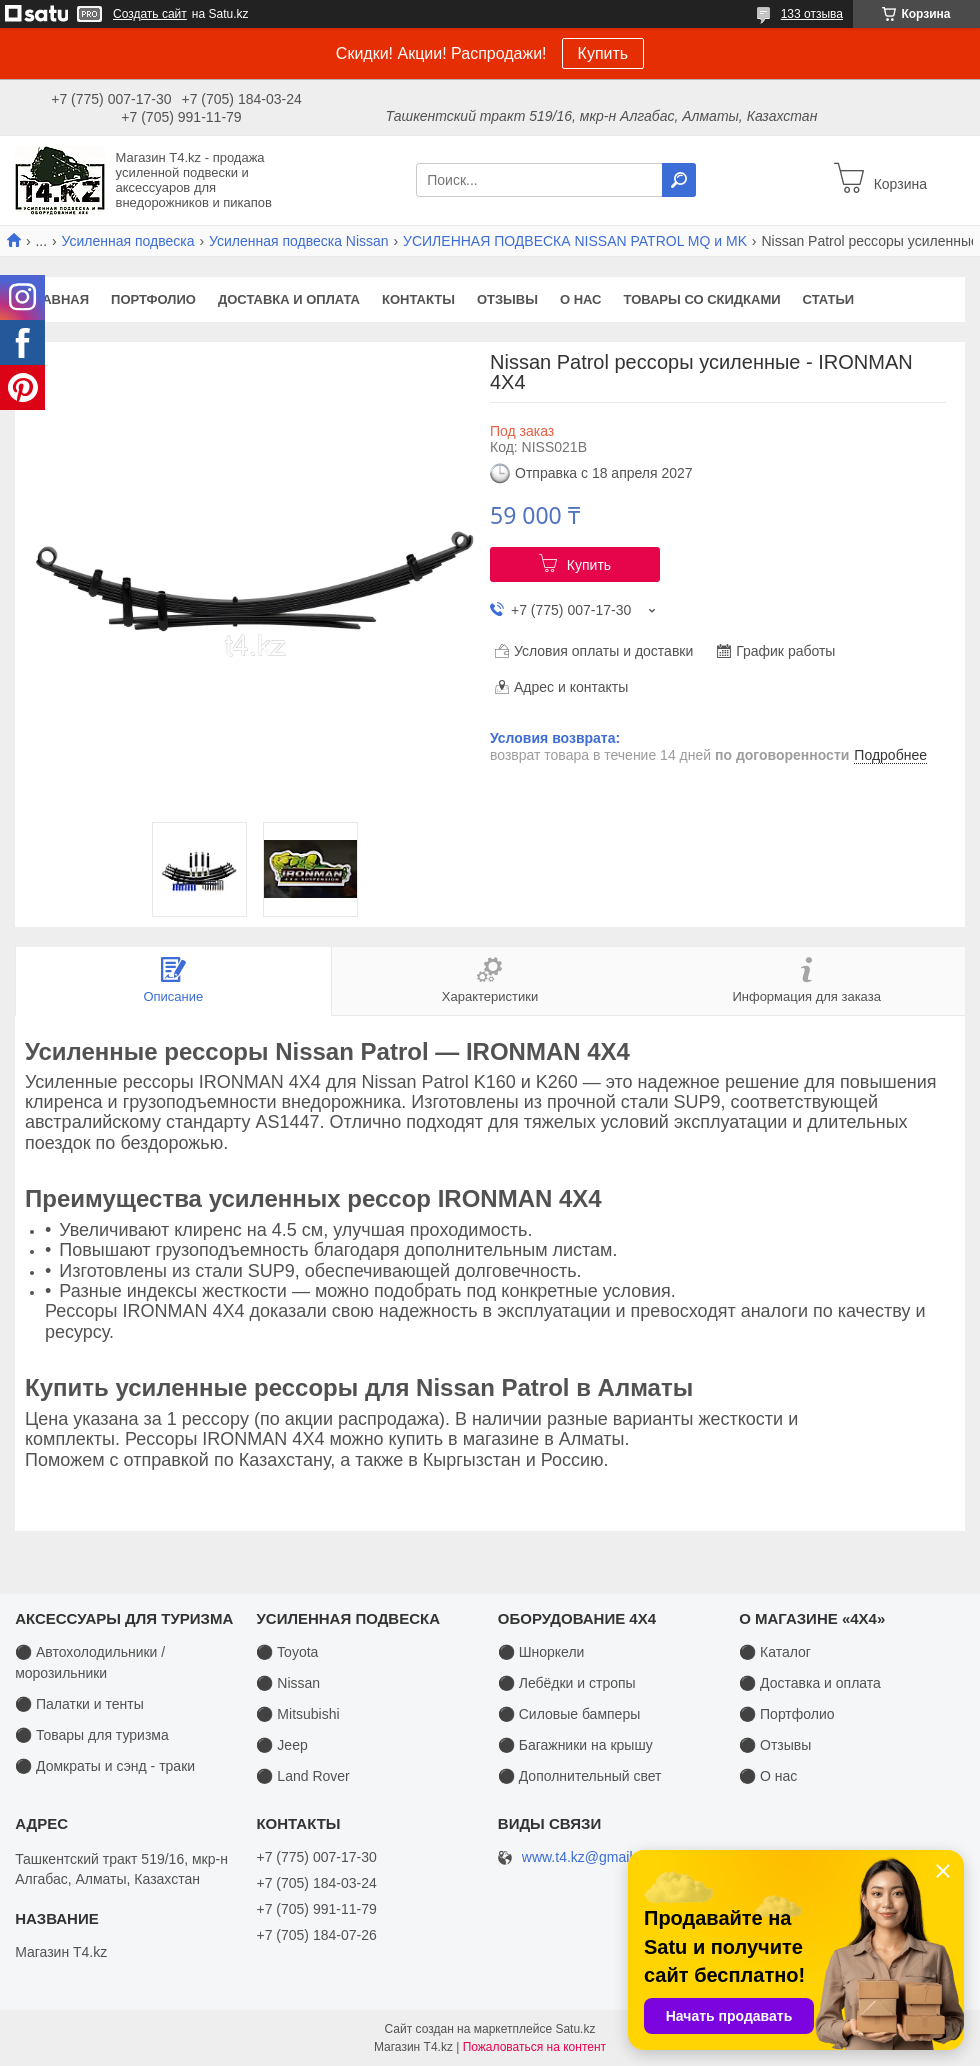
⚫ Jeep (281, 1745)
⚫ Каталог (775, 1652)
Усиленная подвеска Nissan (299, 241)
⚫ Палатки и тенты (79, 1704)
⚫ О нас (768, 1776)
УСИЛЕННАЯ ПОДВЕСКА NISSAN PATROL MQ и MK (575, 241)
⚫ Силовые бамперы (569, 1714)
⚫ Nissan (288, 1683)
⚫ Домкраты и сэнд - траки (105, 1766)
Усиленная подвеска (128, 241)
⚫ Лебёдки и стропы (567, 1683)
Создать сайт (150, 14)
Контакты (418, 299)
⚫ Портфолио (786, 1714)
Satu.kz (575, 2029)
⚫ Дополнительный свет (580, 1776)
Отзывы (507, 299)
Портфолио (153, 299)
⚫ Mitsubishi (297, 1714)
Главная (57, 299)
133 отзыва (812, 14)
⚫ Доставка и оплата (810, 1683)
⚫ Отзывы (775, 1745)
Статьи (829, 299)
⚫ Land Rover (302, 1776)
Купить (603, 53)
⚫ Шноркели (541, 1652)
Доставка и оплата (289, 299)
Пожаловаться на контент (534, 2047)
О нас (581, 299)
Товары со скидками (702, 299)
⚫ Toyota (287, 1652)
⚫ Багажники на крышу (575, 1745)
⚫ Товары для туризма (92, 1735)
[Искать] (679, 180)
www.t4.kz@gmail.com (592, 1857)
